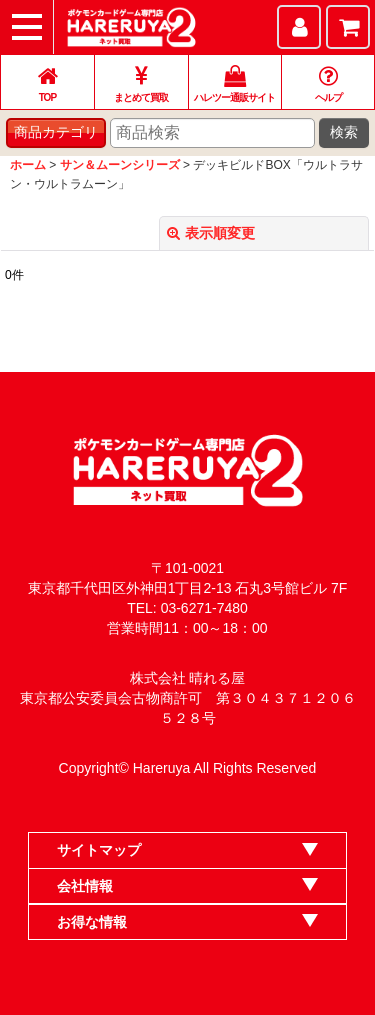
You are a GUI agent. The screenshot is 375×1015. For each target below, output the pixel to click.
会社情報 (85, 886)
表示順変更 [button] (211, 233)
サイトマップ (99, 850)
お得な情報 (92, 922)
